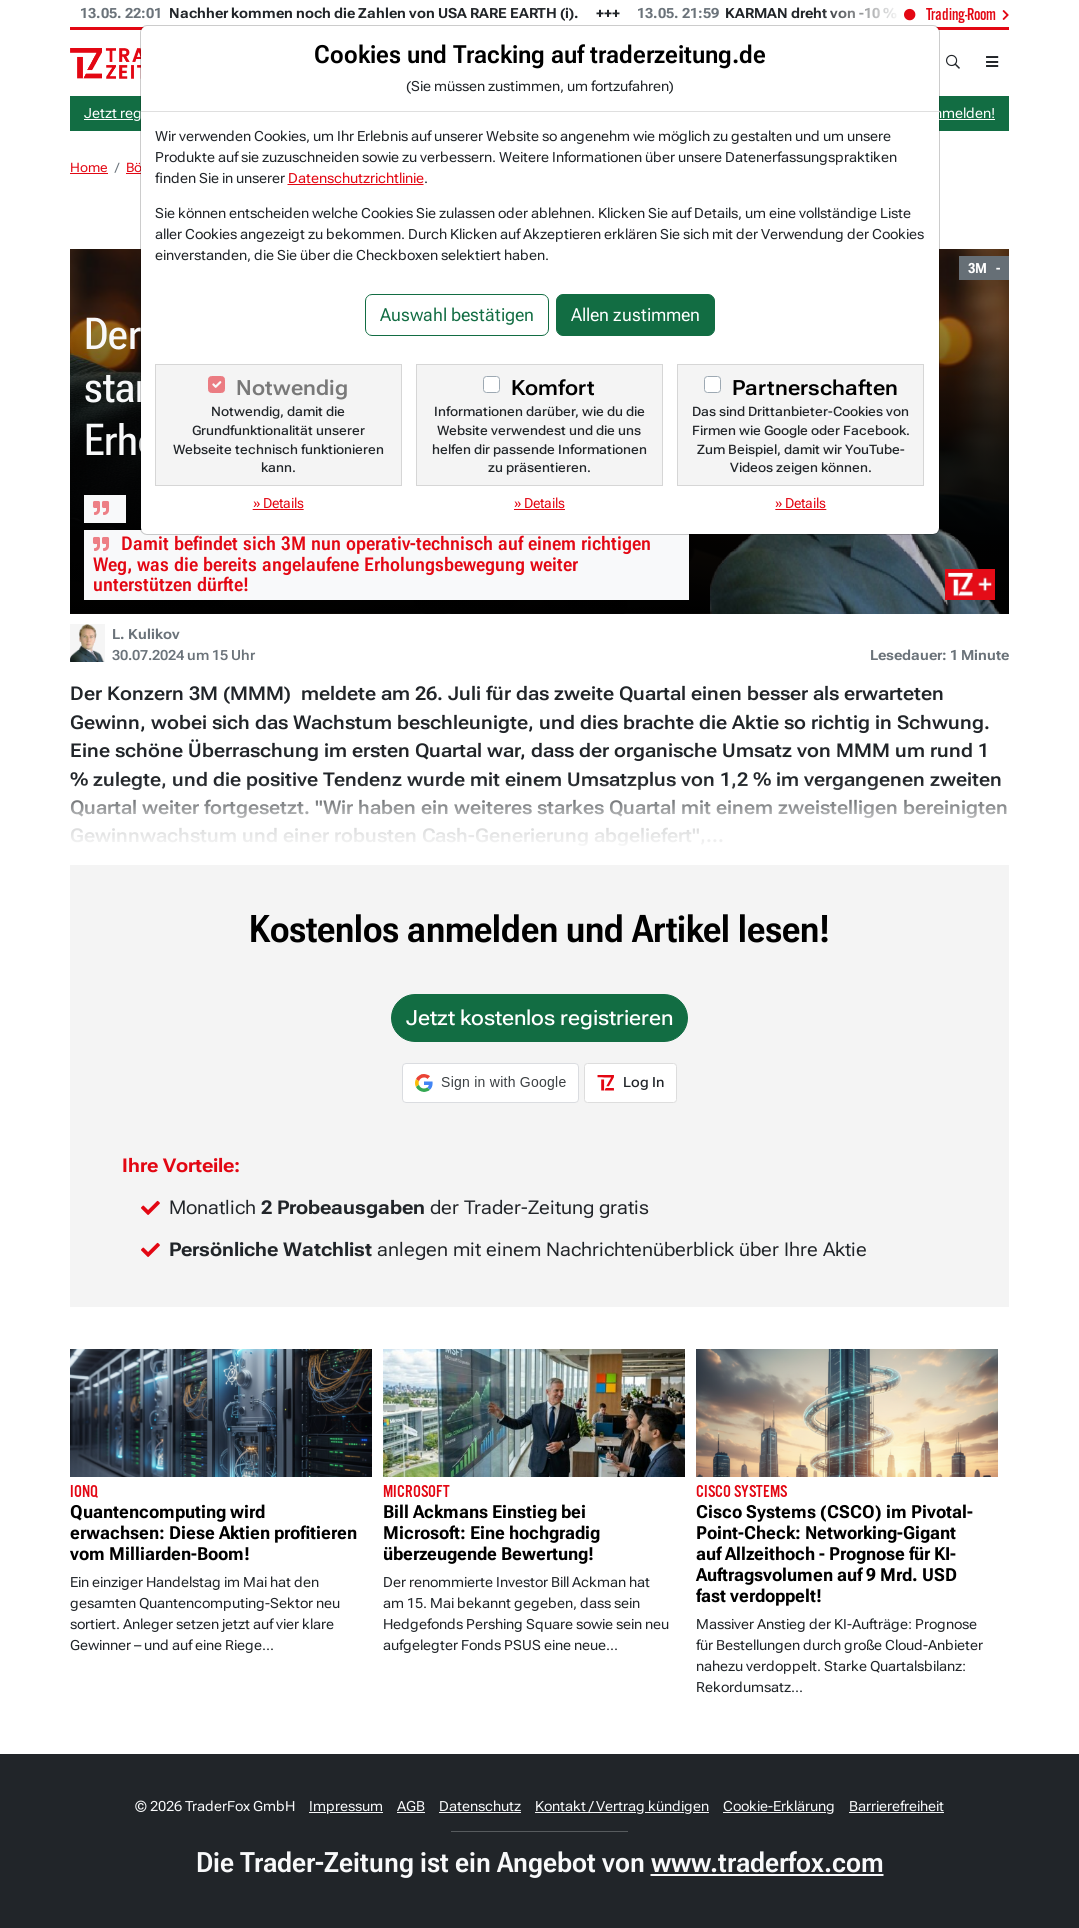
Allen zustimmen (635, 315)
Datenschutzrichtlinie (356, 178)
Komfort (553, 388)
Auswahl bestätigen (457, 315)
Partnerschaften (815, 388)
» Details (278, 503)
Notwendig (292, 388)
